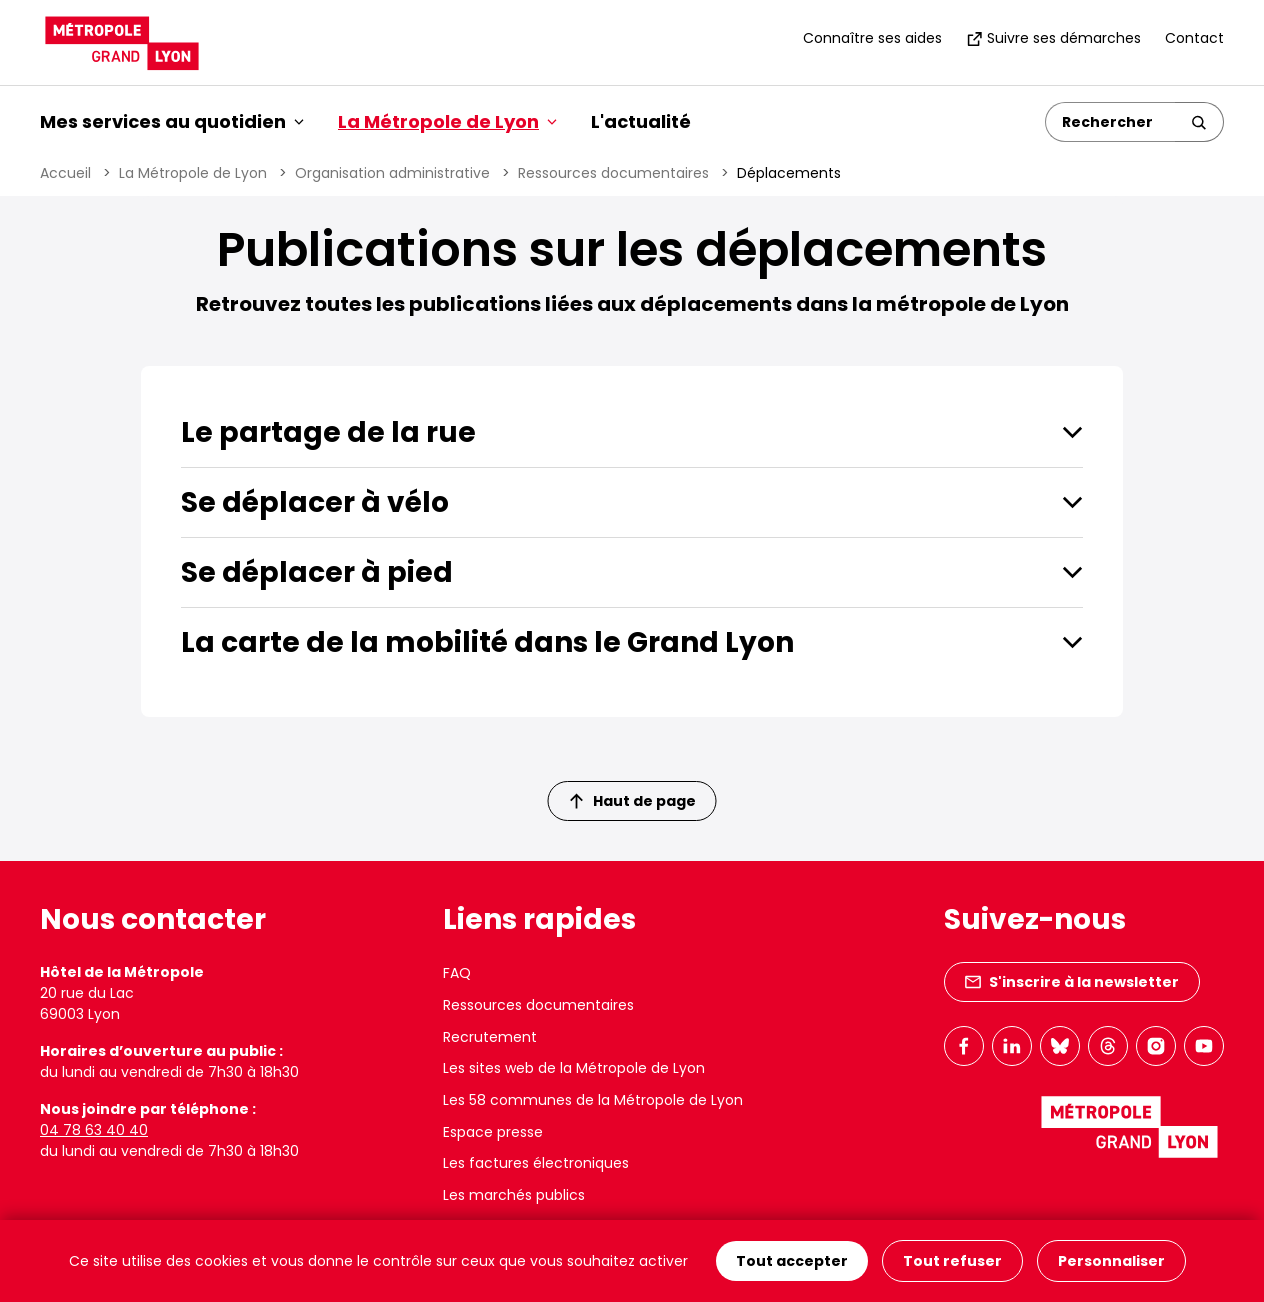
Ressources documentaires (613, 173)
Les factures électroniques (536, 1163)
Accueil (65, 173)
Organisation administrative (392, 173)
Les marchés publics (514, 1195)
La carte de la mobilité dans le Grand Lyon (487, 642)
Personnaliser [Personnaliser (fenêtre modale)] (1111, 1261)
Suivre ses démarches (1053, 38)
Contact (1194, 38)
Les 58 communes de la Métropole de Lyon (593, 1100)
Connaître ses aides (872, 38)
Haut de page (633, 801)
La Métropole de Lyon (193, 173)
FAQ (457, 973)
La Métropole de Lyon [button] (447, 121)
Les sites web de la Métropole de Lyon (574, 1068)
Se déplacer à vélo (315, 502)
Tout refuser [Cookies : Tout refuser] (952, 1261)
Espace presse (493, 1132)
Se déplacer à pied (317, 572)
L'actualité (641, 121)
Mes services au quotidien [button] (172, 121)
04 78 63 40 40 (94, 1130)
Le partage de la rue (328, 432)
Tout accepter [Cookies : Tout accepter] (792, 1261)
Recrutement (490, 1037)
